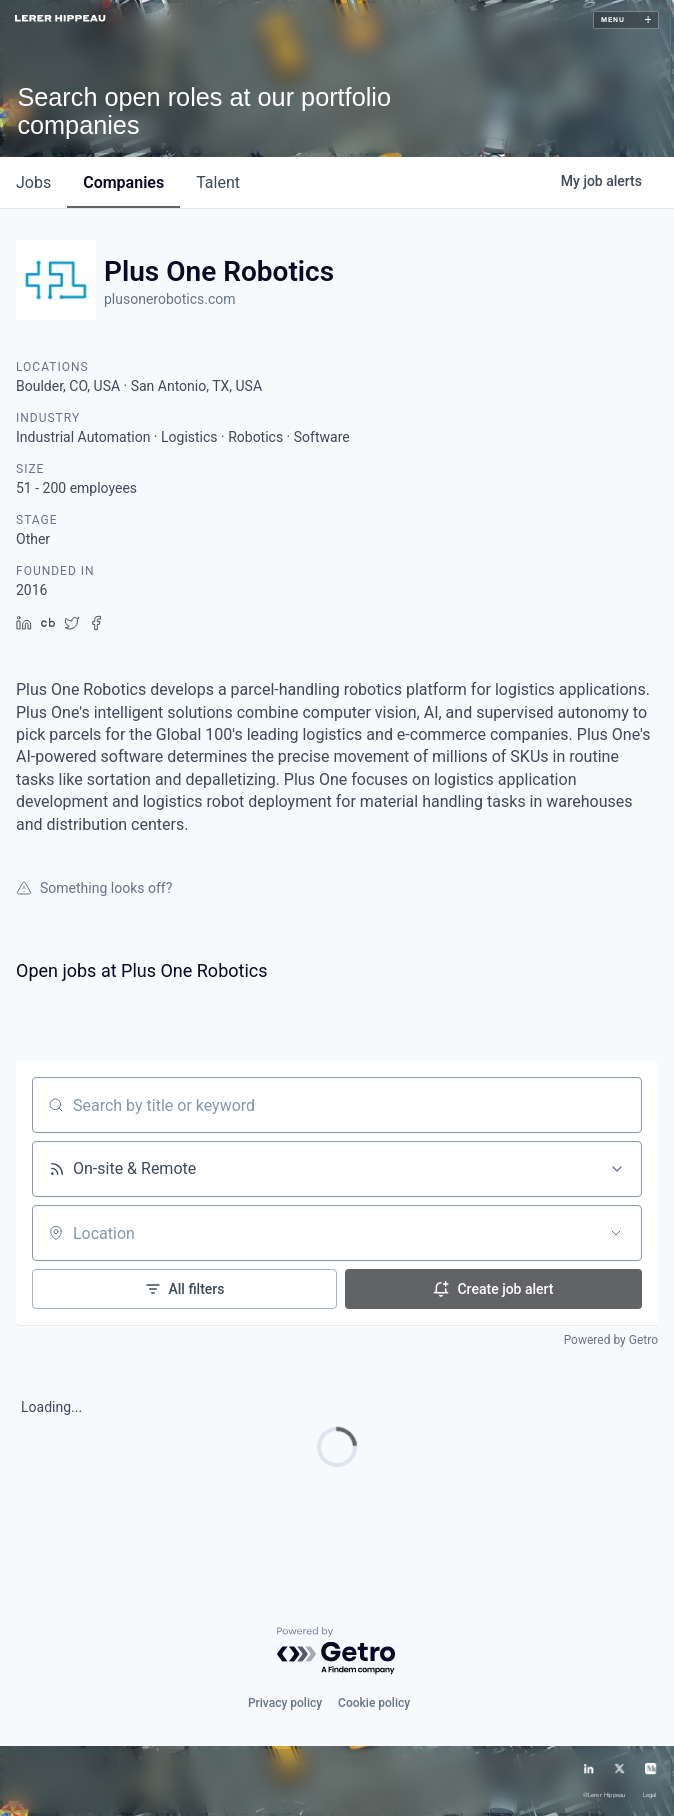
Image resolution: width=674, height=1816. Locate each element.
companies (123, 182)
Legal (650, 1795)
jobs (33, 182)
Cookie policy (374, 1703)
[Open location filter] (616, 1233)
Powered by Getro (611, 1340)
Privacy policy (285, 1703)
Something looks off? (94, 888)
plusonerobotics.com (170, 299)
